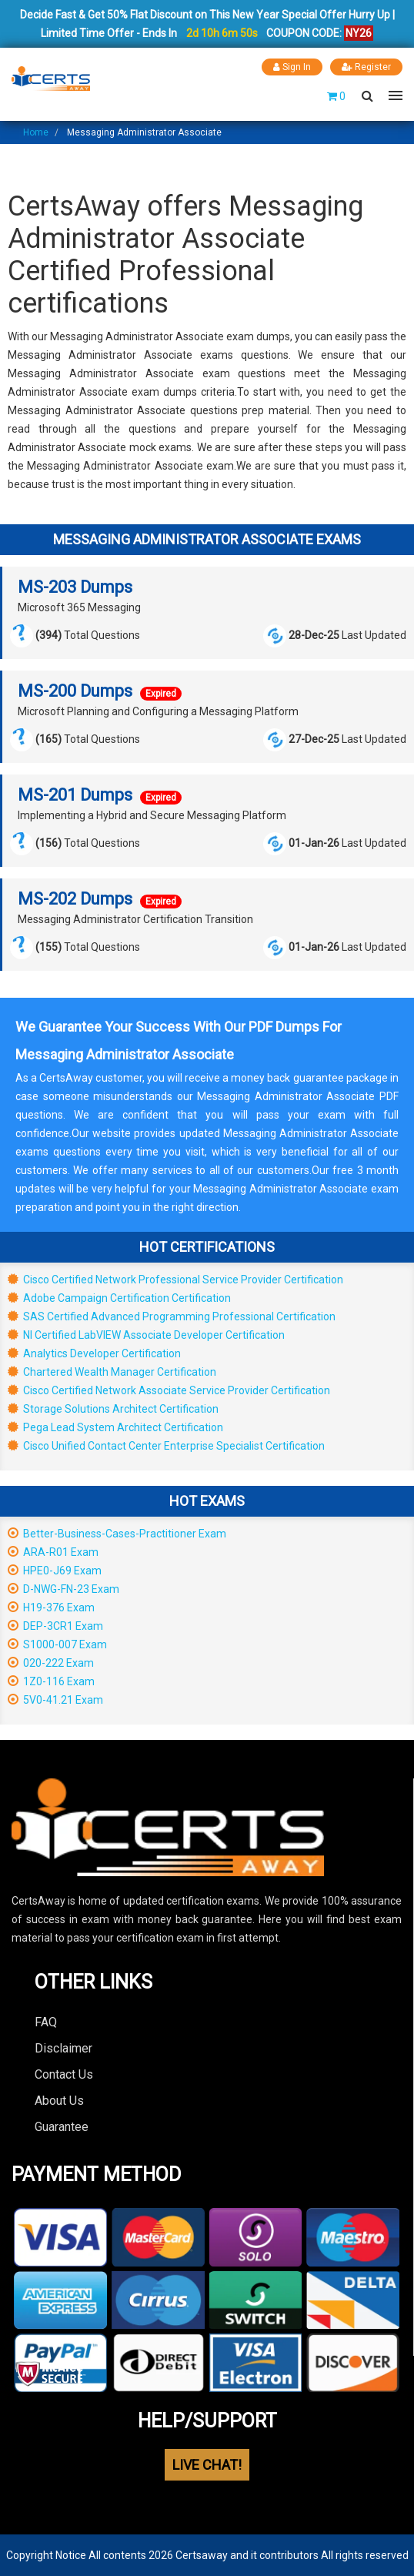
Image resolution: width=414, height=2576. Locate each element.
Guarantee (61, 2126)
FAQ (46, 2022)
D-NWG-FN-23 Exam (63, 1589)
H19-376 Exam (51, 1607)
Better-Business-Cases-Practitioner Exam (117, 1533)
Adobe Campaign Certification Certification (119, 1298)
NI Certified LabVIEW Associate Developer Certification (146, 1335)
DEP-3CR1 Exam (55, 1626)
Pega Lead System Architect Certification (115, 1427)
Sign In (292, 67)
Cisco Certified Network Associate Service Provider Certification (169, 1390)
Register (366, 67)
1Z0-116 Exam (51, 1681)
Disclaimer (63, 2048)
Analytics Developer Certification (94, 1353)
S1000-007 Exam (57, 1644)
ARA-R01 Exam (53, 1552)
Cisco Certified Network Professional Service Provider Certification (175, 1279)
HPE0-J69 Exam (55, 1570)
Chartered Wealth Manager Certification (112, 1372)
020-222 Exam (51, 1663)
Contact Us (64, 2074)
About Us (59, 2100)
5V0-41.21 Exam (55, 1700)
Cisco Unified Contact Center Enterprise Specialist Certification (166, 1446)
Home (35, 132)
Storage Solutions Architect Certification (113, 1409)
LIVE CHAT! (207, 2465)
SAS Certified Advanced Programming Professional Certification (172, 1316)
